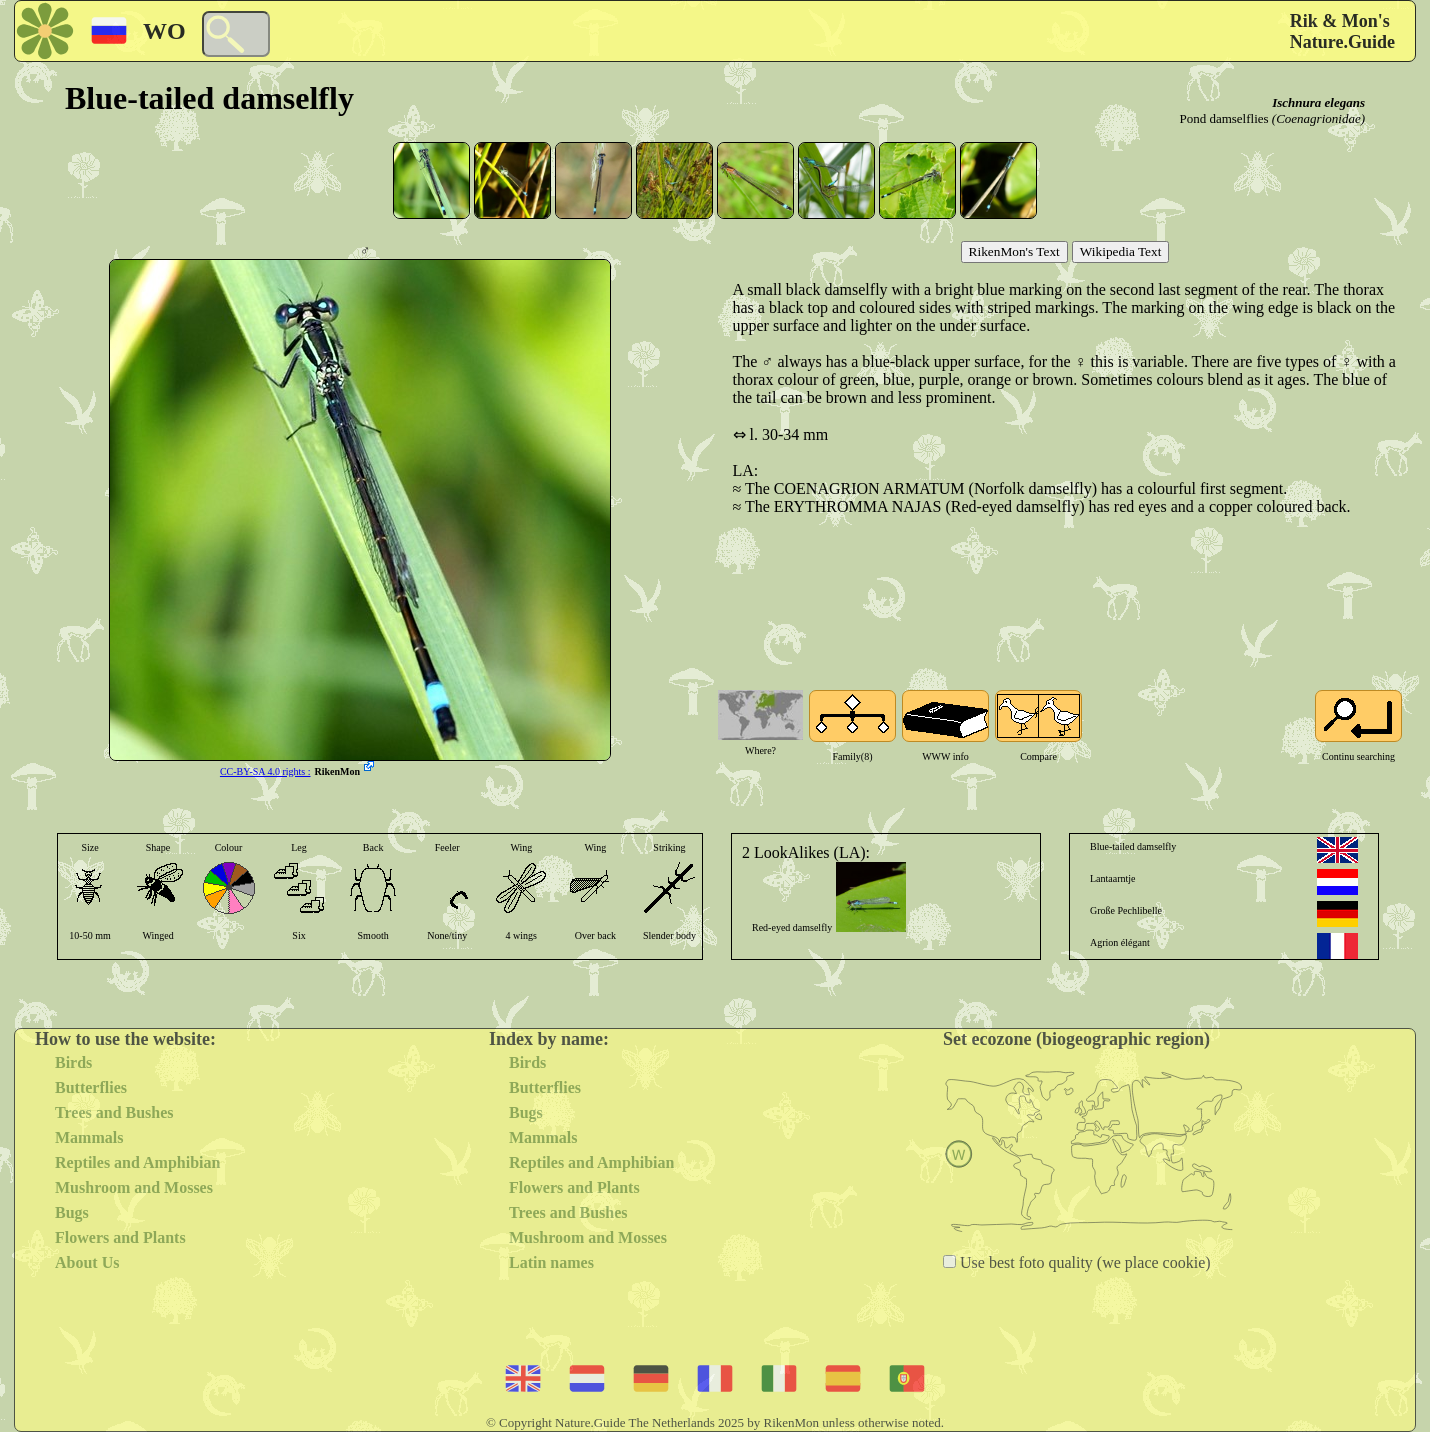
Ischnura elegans (1318, 102)
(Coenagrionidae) (1318, 118)
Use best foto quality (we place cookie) (1083, 1262)
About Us (87, 1262)
